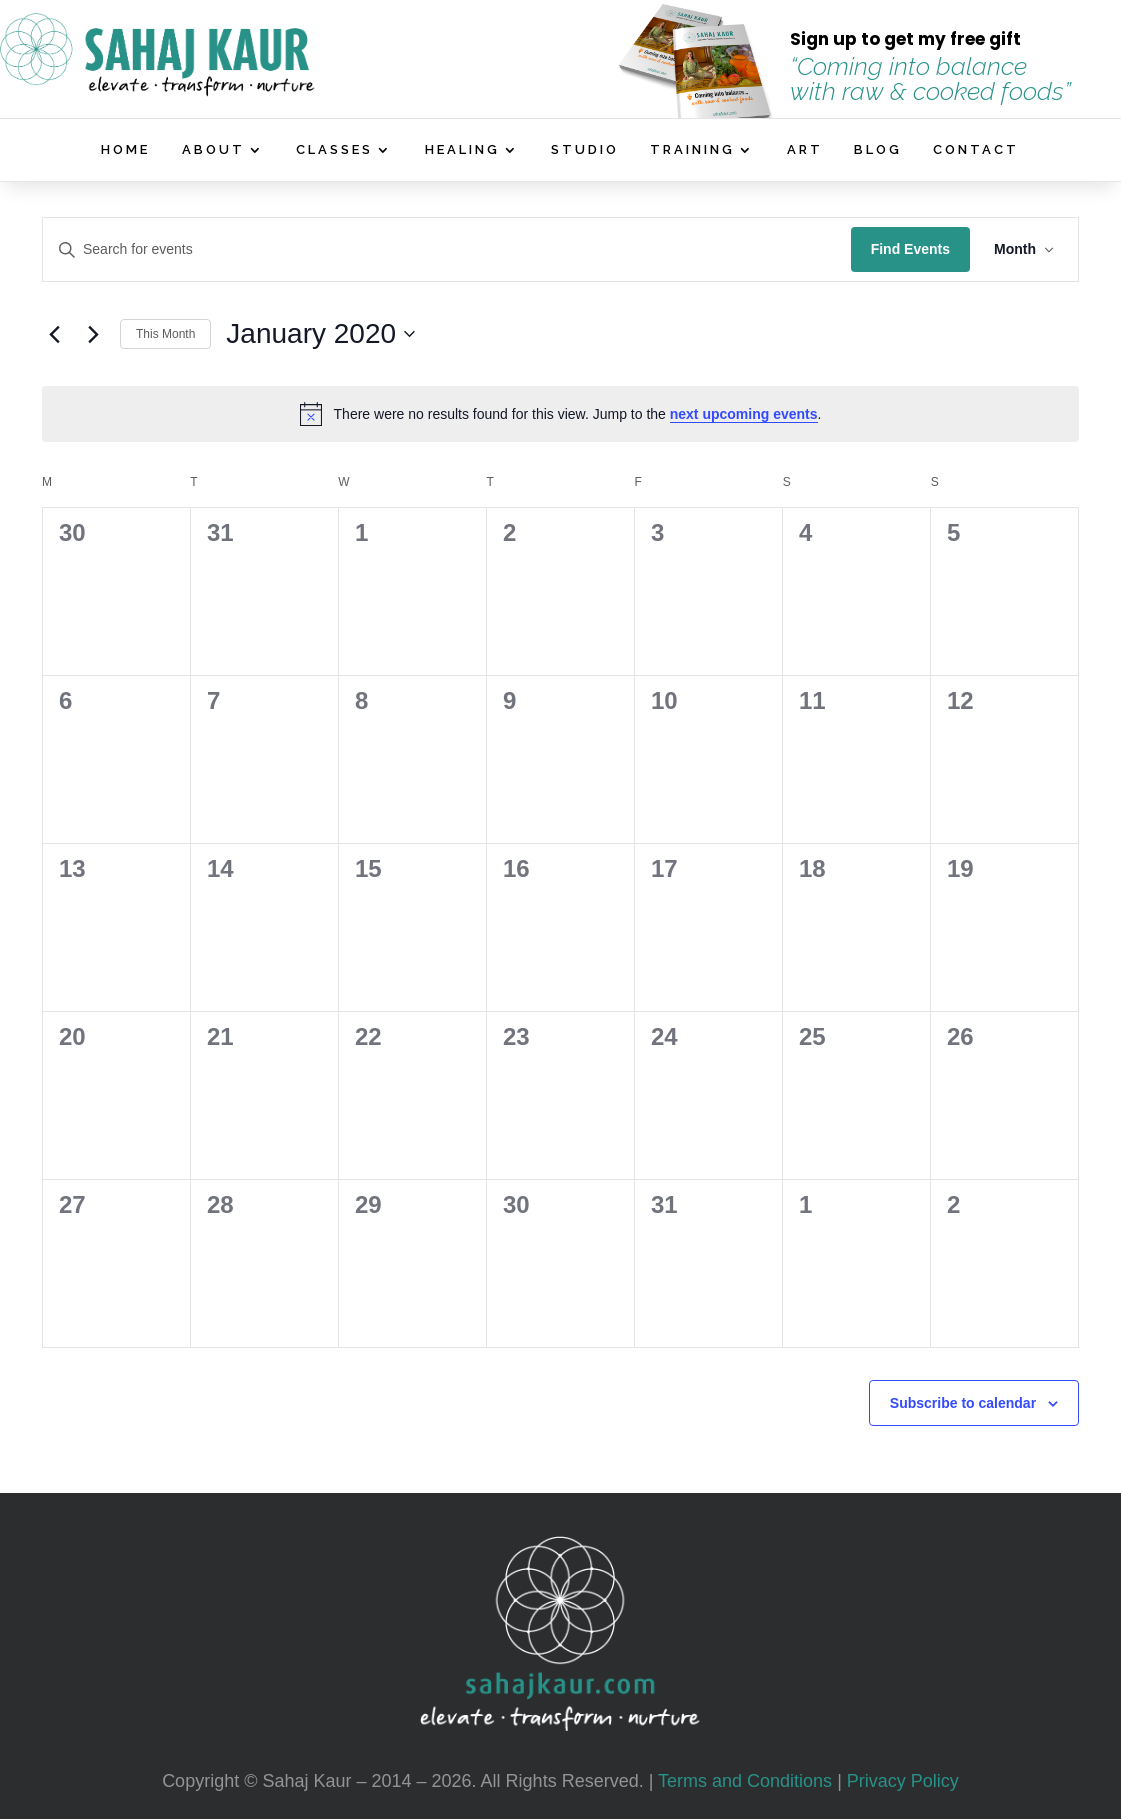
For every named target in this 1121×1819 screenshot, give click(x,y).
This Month (165, 334)
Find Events (910, 249)
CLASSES (334, 150)
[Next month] (93, 334)
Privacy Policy (903, 1781)
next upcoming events (744, 414)
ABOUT (213, 150)
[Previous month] (54, 334)
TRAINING (692, 150)
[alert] (560, 414)
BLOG (878, 150)
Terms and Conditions (745, 1781)
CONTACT (976, 150)
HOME (125, 150)
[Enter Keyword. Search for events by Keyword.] (447, 249)
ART (805, 150)
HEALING (462, 150)
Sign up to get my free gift (905, 39)
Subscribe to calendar (963, 1403)
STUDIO (585, 150)
